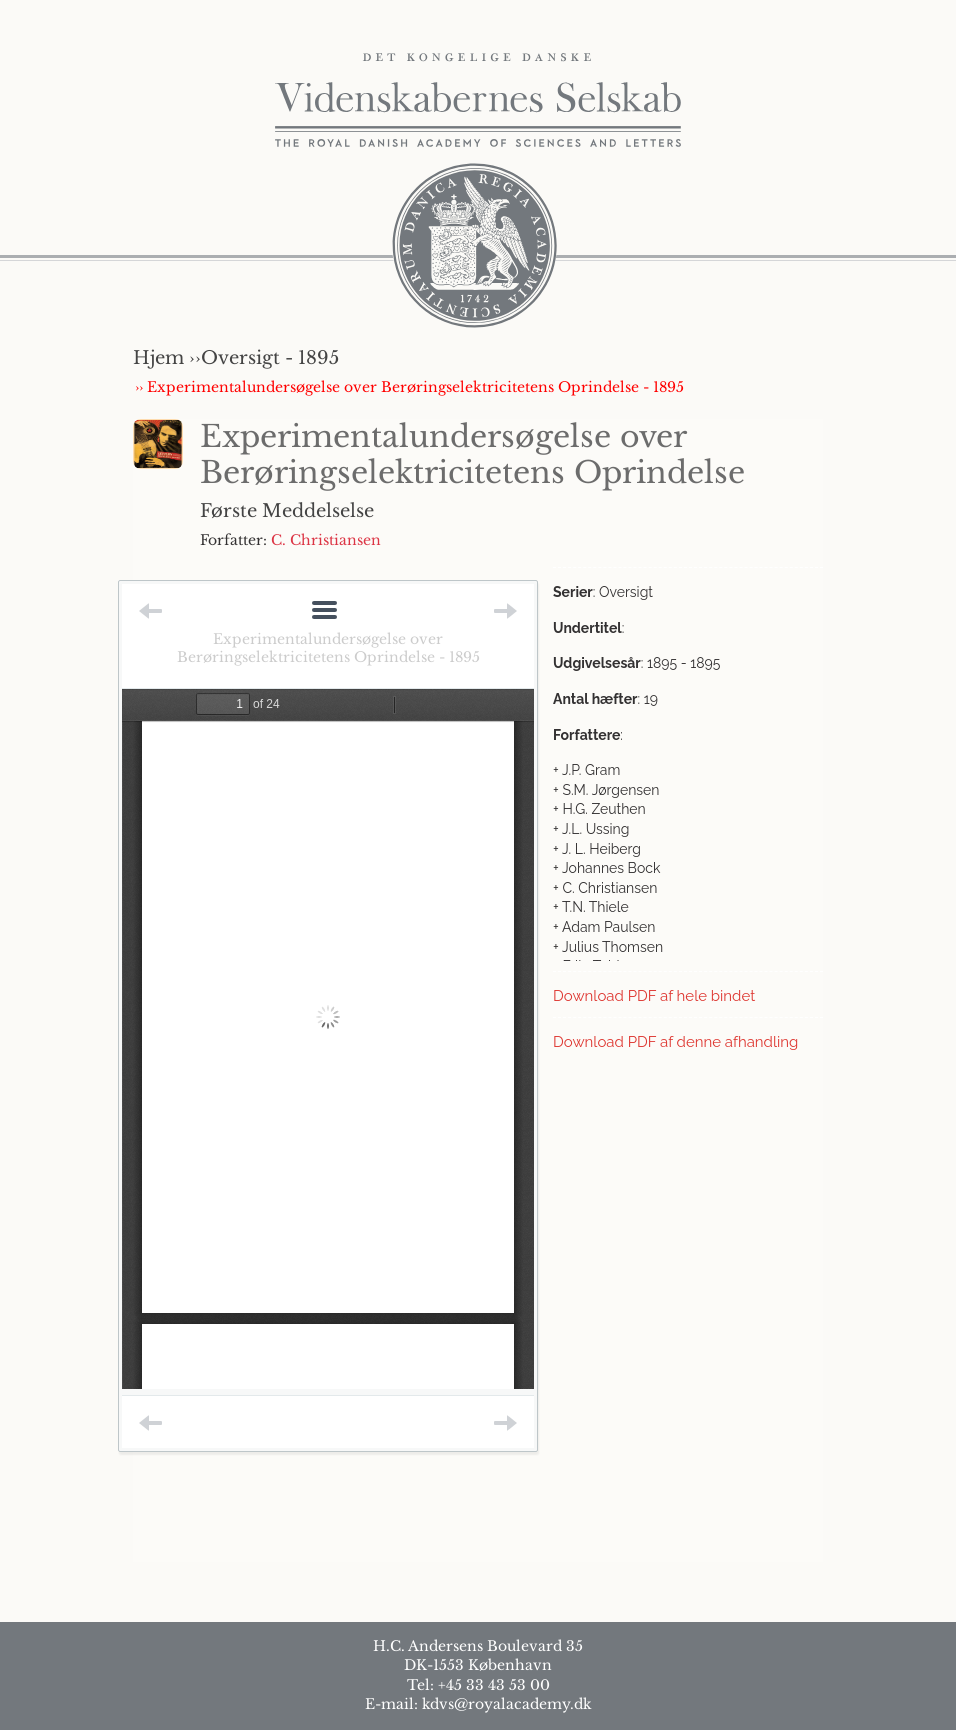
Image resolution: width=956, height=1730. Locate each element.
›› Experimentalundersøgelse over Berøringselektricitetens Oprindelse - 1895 (409, 387)
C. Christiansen (326, 540)
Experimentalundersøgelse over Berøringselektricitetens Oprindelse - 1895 (328, 648)
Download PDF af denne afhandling (675, 1042)
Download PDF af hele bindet (654, 996)
